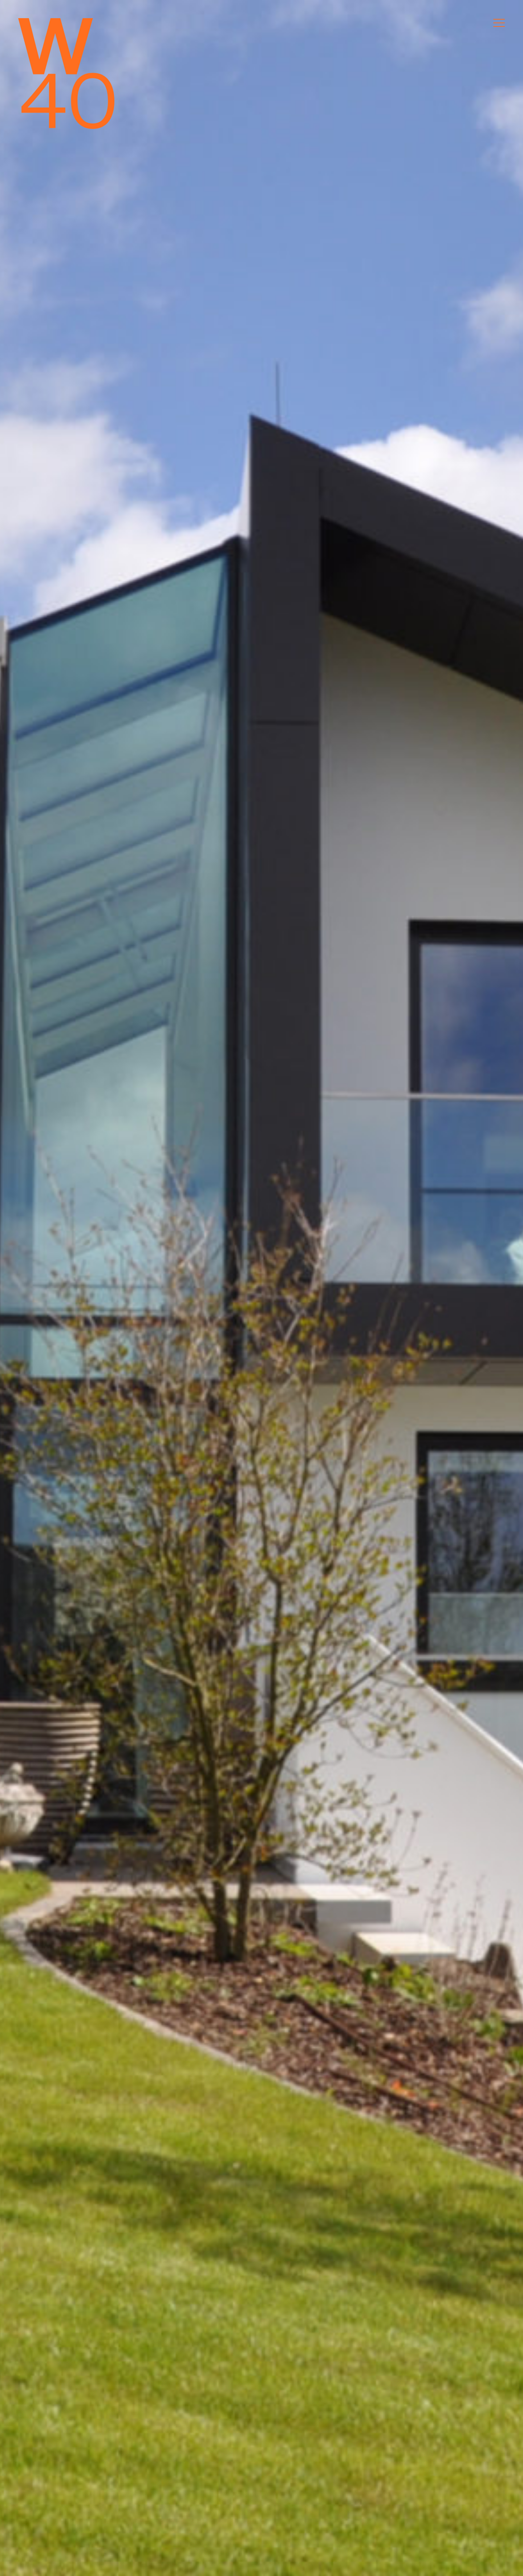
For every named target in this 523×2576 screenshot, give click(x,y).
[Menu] (499, 23)
